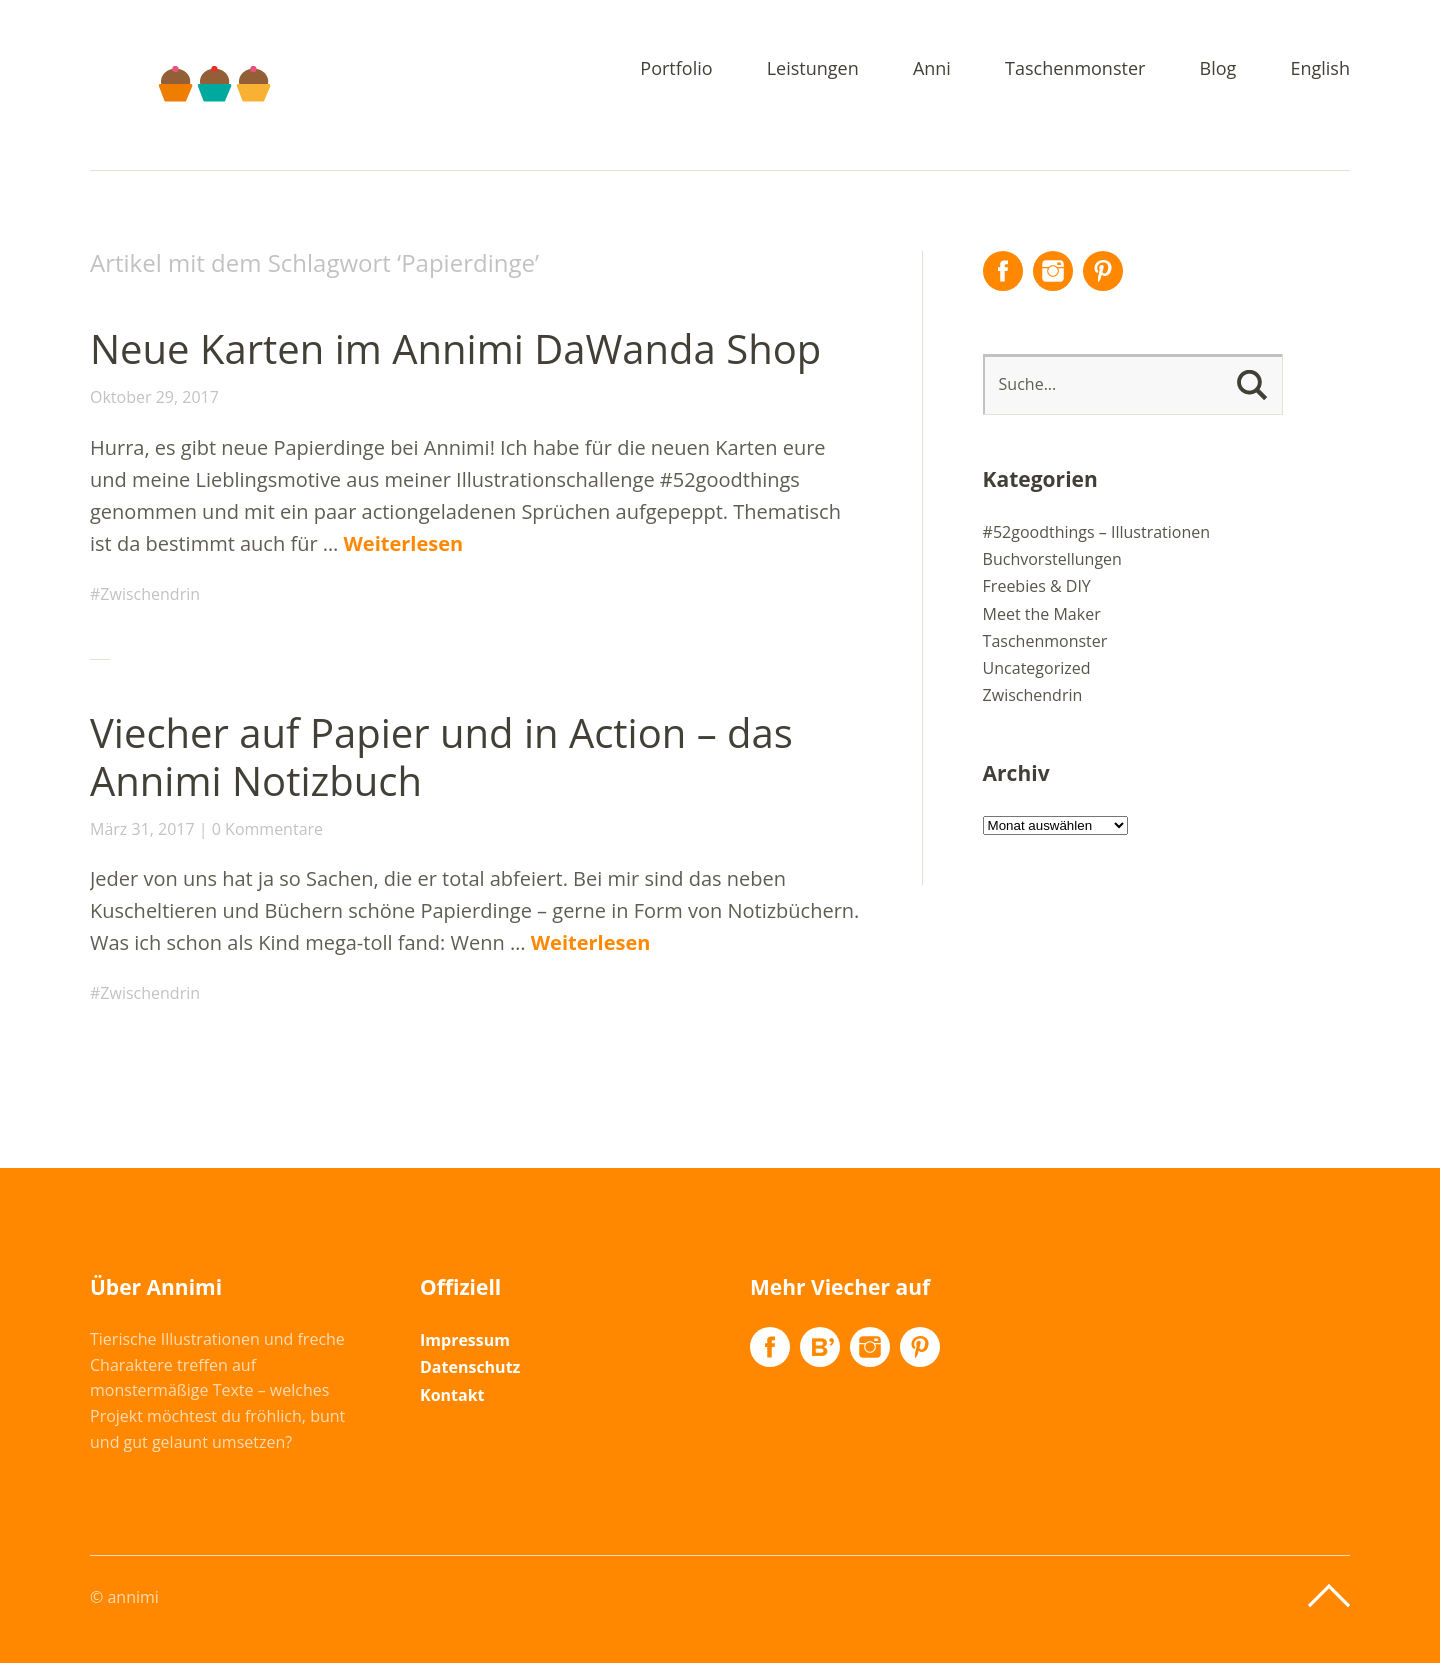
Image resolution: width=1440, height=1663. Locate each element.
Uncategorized (1037, 668)
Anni (932, 69)
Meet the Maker (1042, 614)
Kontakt (452, 1395)
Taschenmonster (1075, 69)
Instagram (1053, 271)
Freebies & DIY (1037, 586)
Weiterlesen (404, 543)
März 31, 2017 (142, 829)
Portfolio (676, 69)
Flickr (820, 1347)
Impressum (465, 1340)
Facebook (1003, 271)
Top (1329, 1596)
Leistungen (813, 69)
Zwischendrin (150, 594)
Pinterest (1103, 271)
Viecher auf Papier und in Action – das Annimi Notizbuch (441, 756)
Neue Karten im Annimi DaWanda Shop (455, 348)
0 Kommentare (267, 829)
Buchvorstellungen (1052, 559)
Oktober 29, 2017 (154, 397)
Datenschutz (470, 1367)
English (1320, 69)
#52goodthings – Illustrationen (1096, 532)
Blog (1218, 69)
